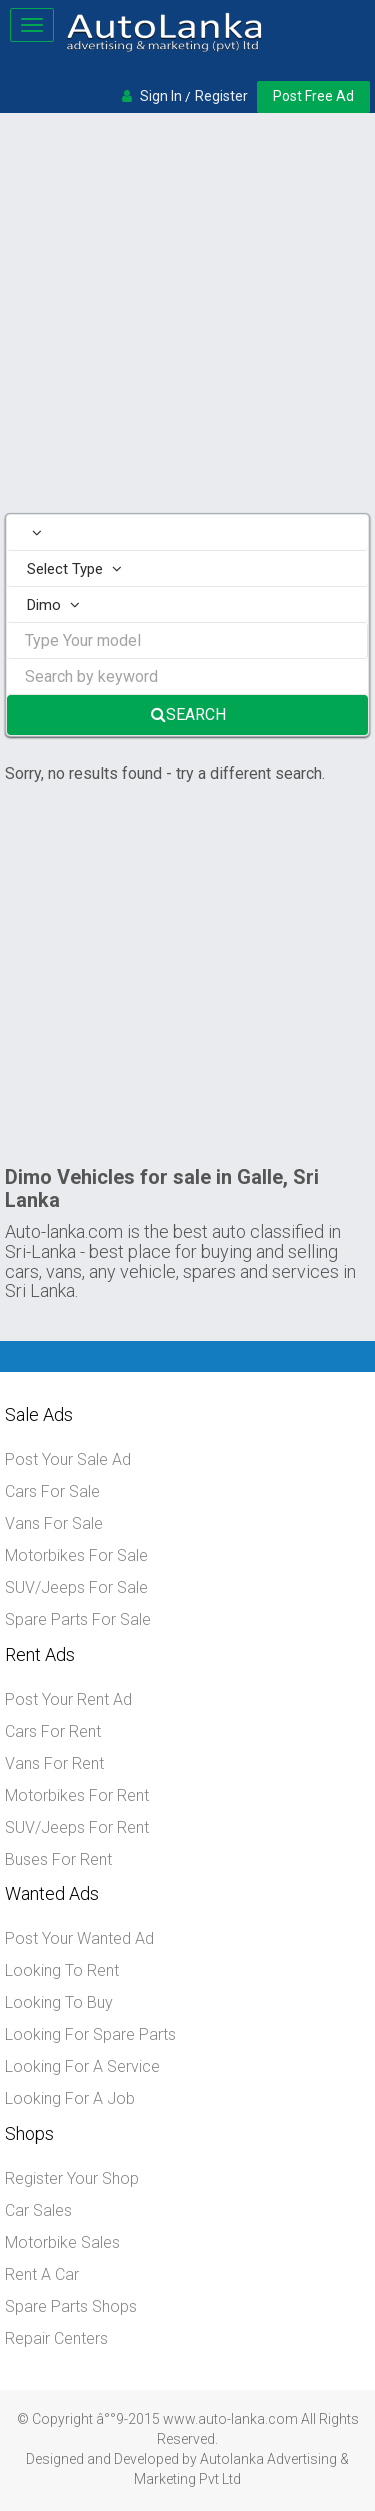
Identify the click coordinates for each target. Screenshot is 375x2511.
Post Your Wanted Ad (79, 1938)
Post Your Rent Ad (68, 1699)
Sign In (161, 96)
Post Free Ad (313, 96)
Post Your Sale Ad (68, 1459)
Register (221, 96)
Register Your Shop (72, 2178)
